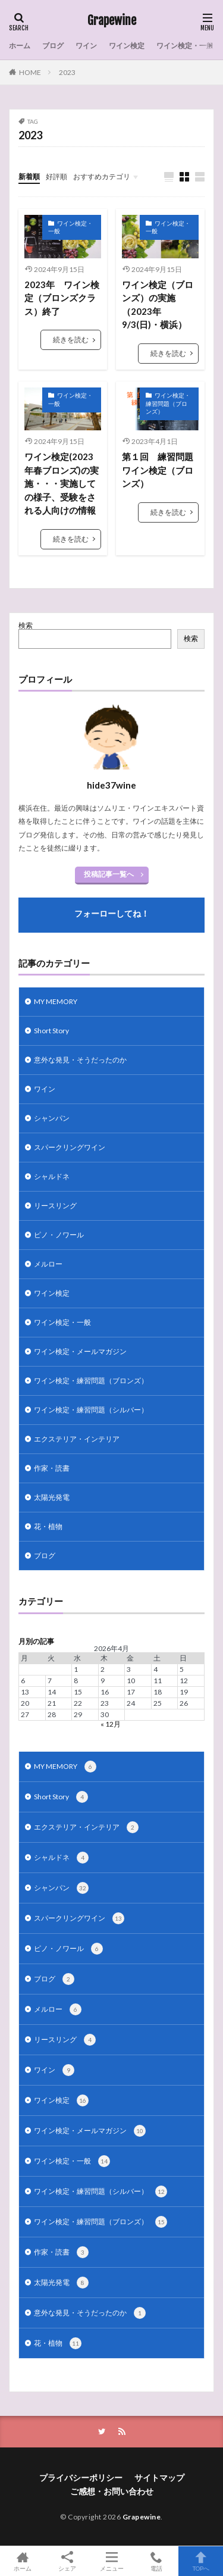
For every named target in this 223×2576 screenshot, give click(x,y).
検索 (25, 625)
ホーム (19, 45)
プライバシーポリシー (81, 2477)
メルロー (48, 1263)
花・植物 (48, 1526)
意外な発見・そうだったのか (80, 1059)
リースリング (55, 1205)
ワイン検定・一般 (184, 45)
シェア (67, 2561)
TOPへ (200, 2561)
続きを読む (71, 339)
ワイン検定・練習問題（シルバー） (91, 1409)
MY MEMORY (55, 1001)
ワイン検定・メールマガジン (80, 1351)
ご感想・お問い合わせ (111, 2491)
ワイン (86, 45)
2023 (67, 72)
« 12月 (110, 1724)
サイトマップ (159, 2477)
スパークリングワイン (69, 1147)
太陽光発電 (52, 1497)
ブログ (53, 45)
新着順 (29, 176)
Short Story (51, 1030)
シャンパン (52, 1118)
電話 (156, 2561)
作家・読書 (52, 1468)
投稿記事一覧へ (109, 874)
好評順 (56, 176)
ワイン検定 (127, 45)
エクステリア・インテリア (77, 1438)
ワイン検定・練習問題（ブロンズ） (168, 403)
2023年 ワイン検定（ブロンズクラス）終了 (61, 298)
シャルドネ (52, 1176)
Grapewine (111, 21)
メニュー (111, 2561)
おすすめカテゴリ (101, 176)
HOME (30, 72)
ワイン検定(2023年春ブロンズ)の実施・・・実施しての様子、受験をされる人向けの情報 (61, 483)
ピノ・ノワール (59, 1234)
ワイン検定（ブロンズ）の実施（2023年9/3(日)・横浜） (157, 304)
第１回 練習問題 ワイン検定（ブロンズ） (160, 470)
